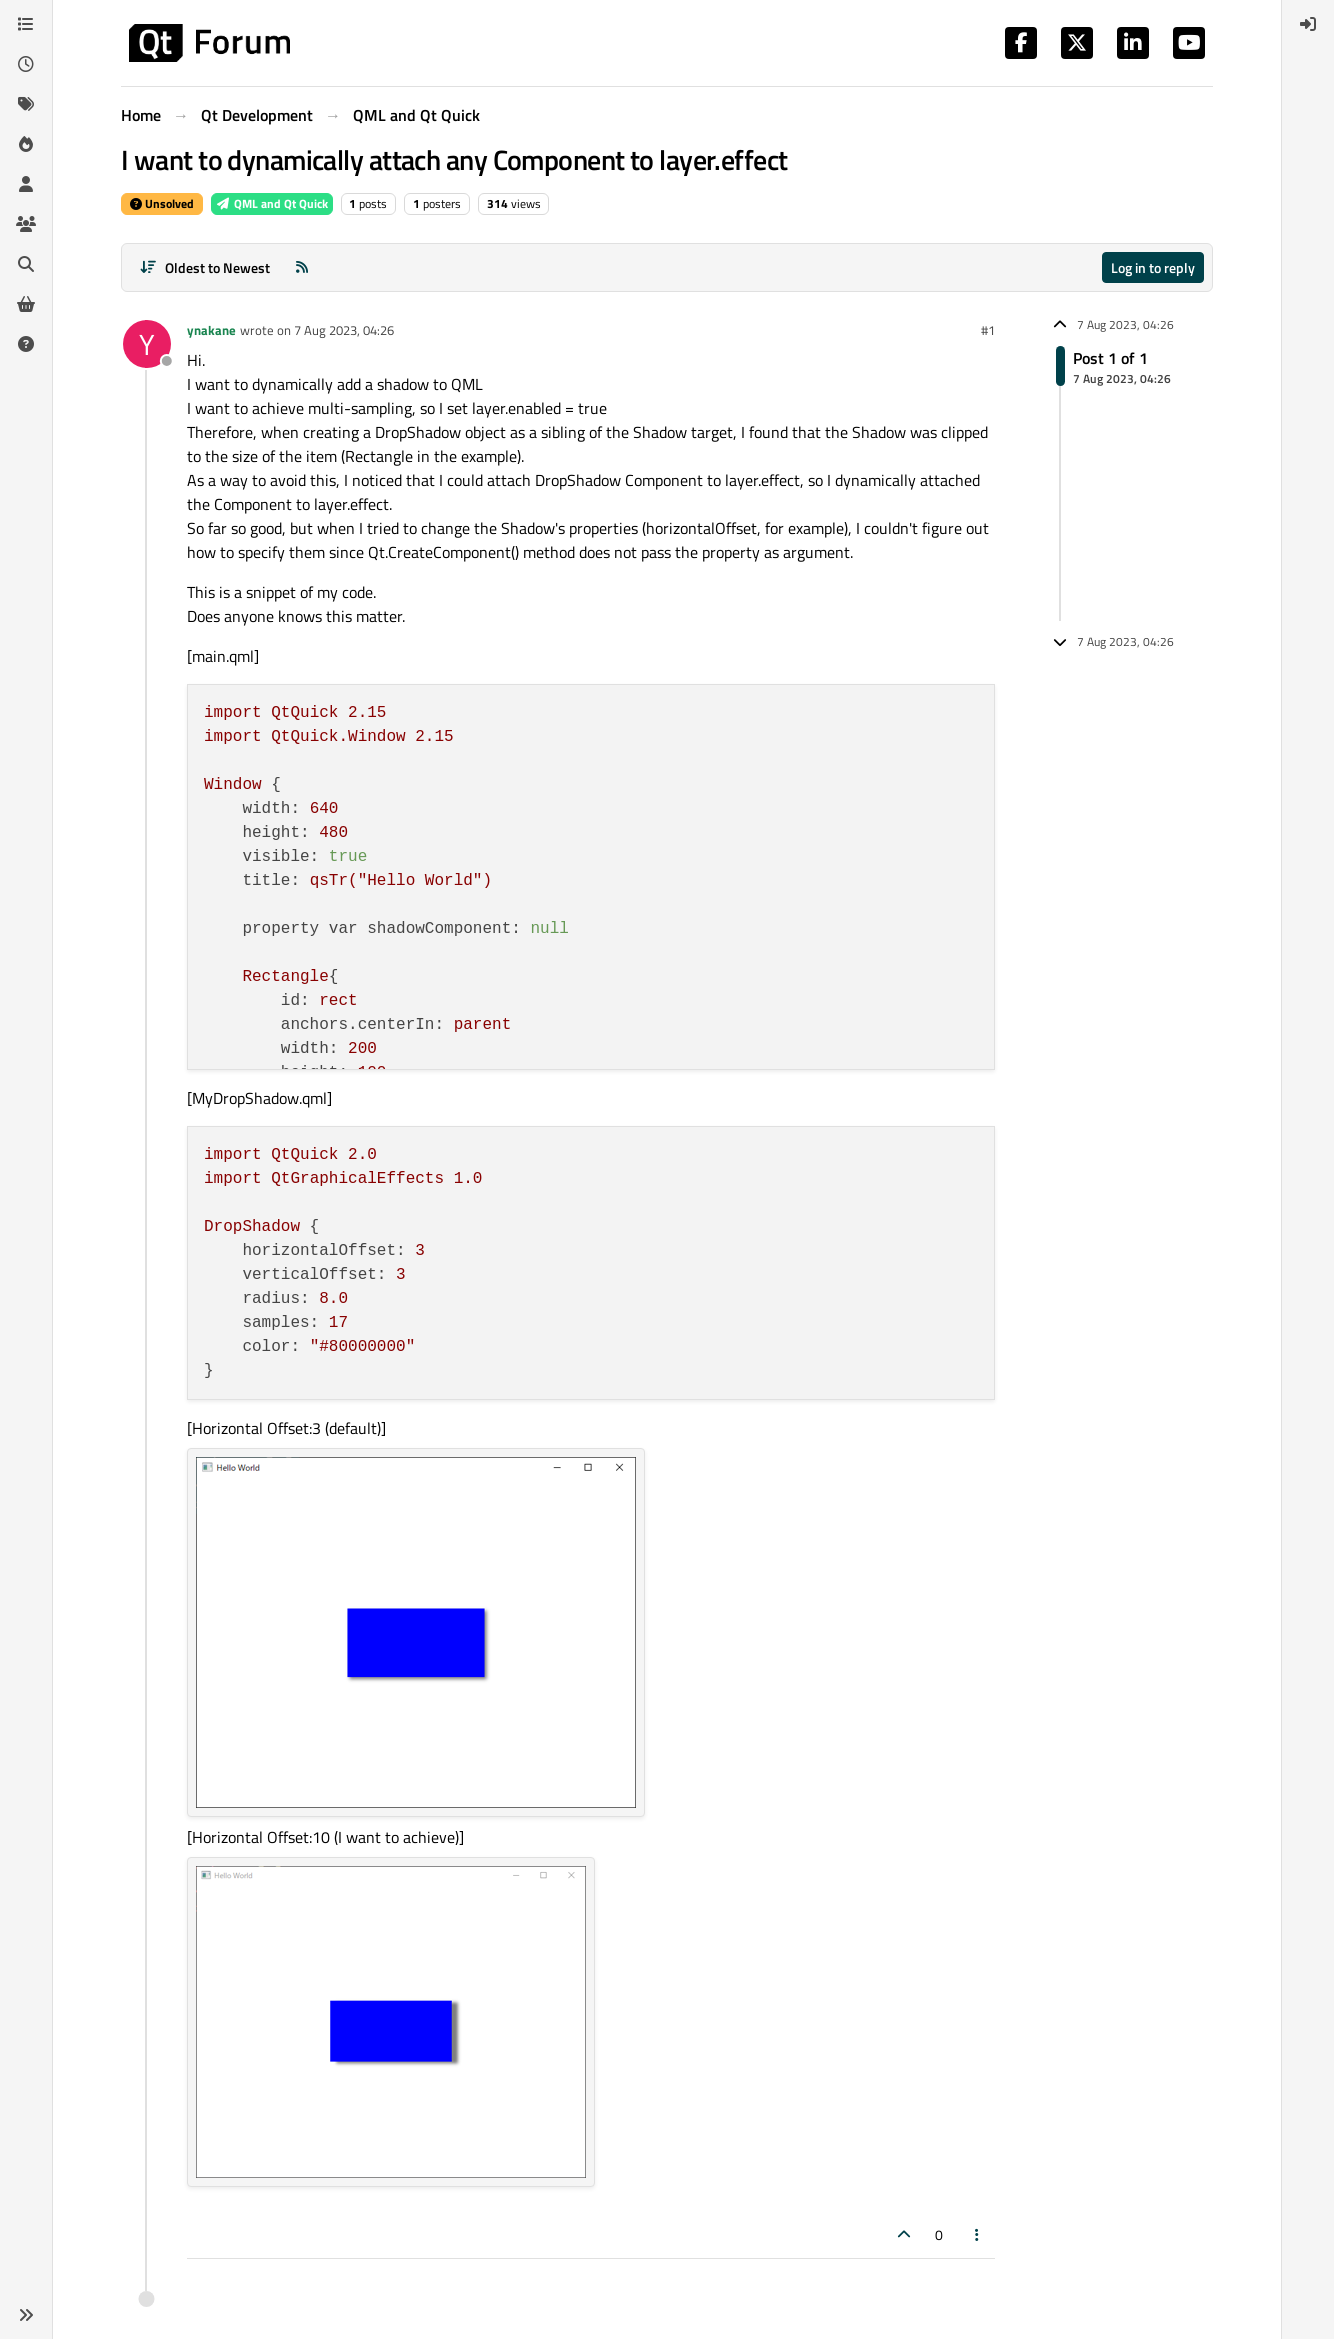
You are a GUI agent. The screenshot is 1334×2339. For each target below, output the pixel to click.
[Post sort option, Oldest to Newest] (204, 267)
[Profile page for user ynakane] (147, 344)
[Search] (26, 264)
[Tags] (26, 104)
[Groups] (26, 224)
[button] (26, 2315)
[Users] (26, 184)
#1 (988, 330)
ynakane (211, 330)
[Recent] (26, 64)
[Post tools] (978, 2234)
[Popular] (26, 144)
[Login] (1308, 24)
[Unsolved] (26, 344)
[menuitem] (1308, 24)
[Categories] (26, 24)
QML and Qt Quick (272, 203)
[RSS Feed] (302, 267)
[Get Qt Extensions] (26, 304)
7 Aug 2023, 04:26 (344, 330)
